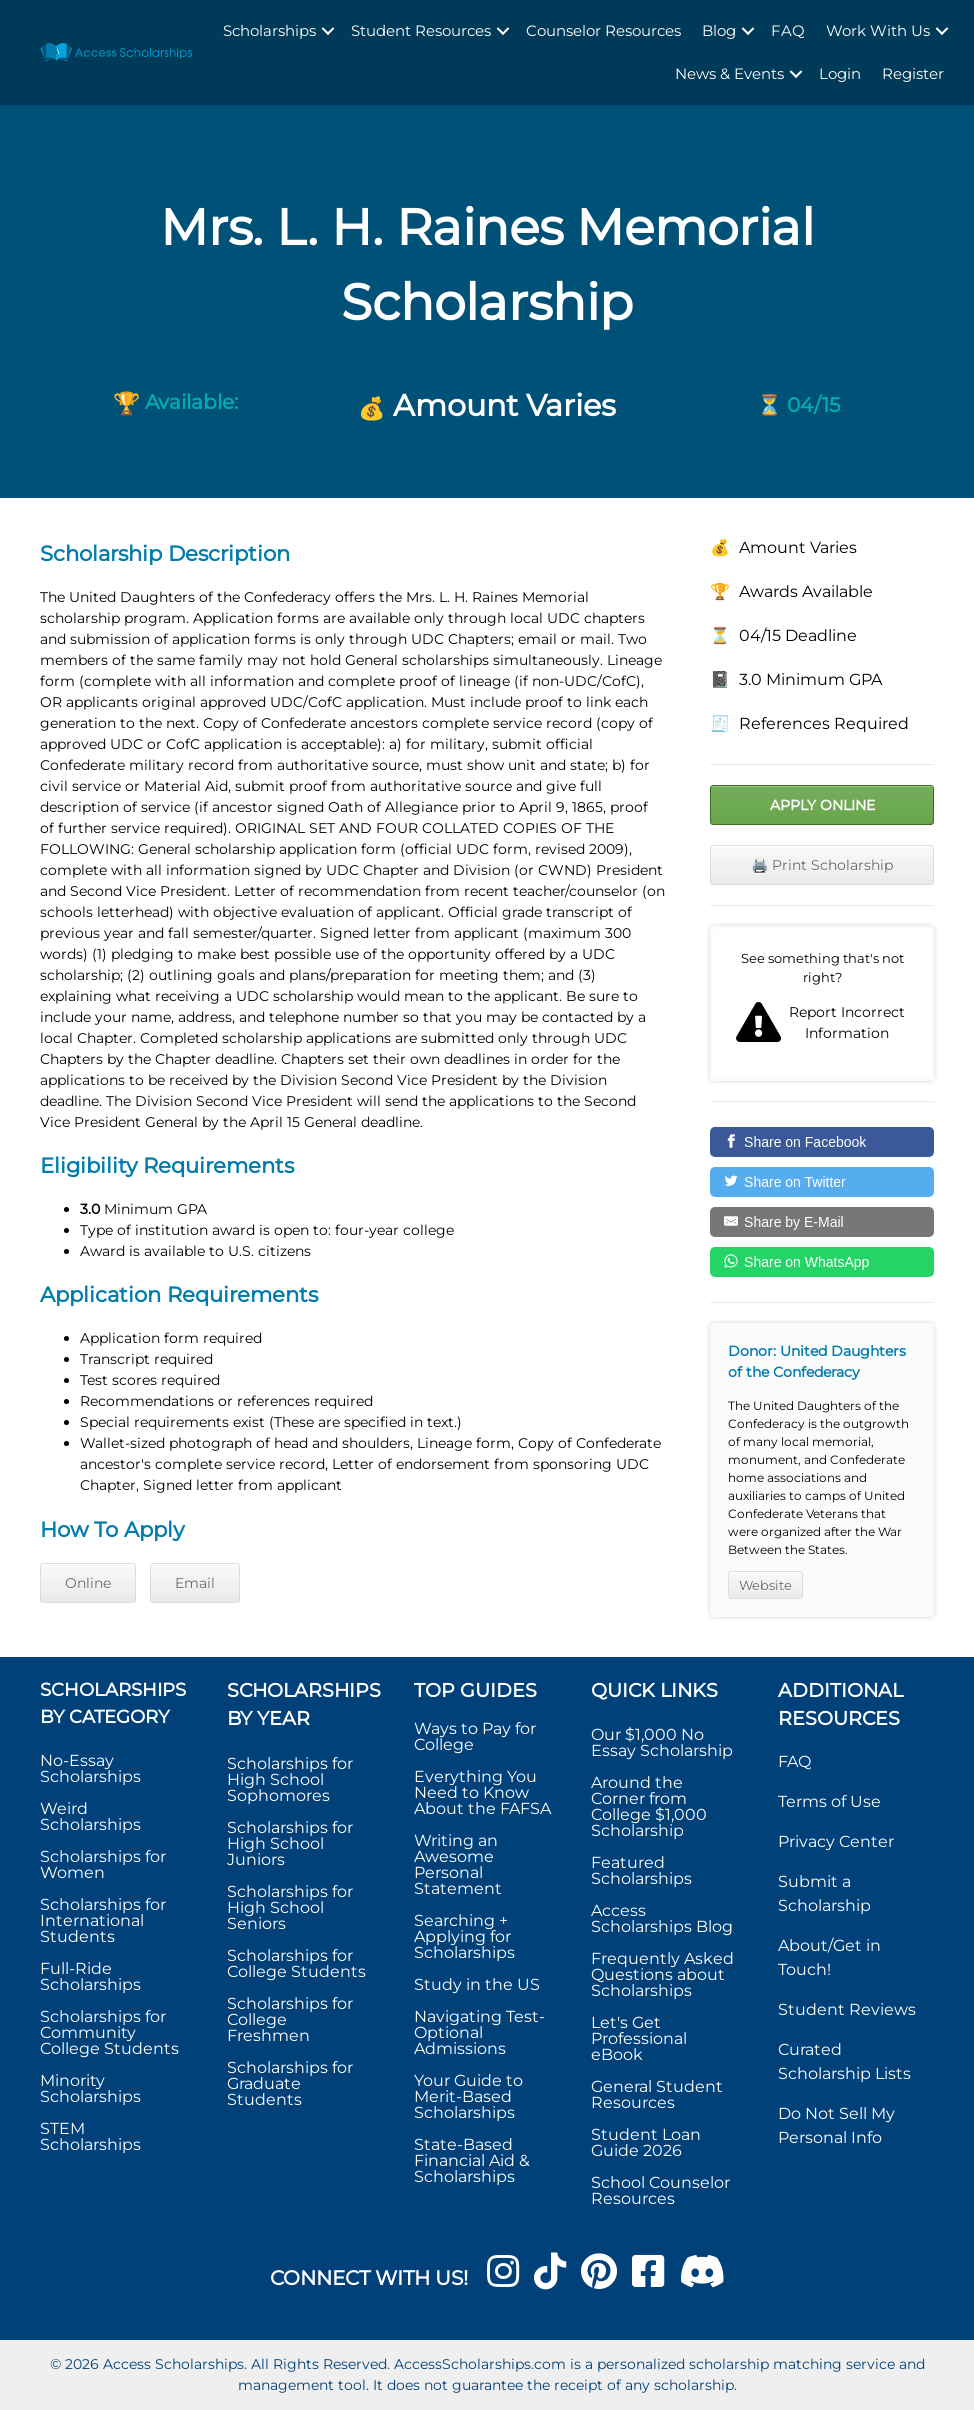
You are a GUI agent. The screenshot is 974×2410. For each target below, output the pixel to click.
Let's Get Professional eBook (639, 2038)
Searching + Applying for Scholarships (464, 1936)
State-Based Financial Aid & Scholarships (472, 2160)
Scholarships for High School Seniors (290, 1907)
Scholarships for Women (103, 1864)
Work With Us (878, 30)
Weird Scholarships (90, 1816)
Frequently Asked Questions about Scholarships (662, 1974)
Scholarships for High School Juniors (290, 1843)
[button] (328, 31)
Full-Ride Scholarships (90, 1976)
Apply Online (822, 805)
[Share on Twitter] (822, 1182)
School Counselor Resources (660, 2190)
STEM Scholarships (90, 2136)
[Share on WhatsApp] (822, 1262)
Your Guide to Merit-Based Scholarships (468, 2096)
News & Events (729, 73)
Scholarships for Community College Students (109, 2032)
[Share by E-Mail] (822, 1222)
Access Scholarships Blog (662, 1918)
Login (840, 73)
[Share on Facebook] (822, 1142)
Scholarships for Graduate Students (290, 2083)
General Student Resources (657, 2094)
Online (88, 1583)
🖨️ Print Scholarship (822, 865)
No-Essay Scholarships (90, 1768)
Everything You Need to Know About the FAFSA (482, 1792)
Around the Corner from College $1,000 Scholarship (649, 1806)
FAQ (788, 30)
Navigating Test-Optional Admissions (479, 2032)
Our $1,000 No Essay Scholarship (662, 1742)
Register (913, 73)
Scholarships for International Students (103, 1920)
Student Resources (421, 30)
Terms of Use (829, 1801)
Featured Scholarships (643, 1870)
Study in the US (477, 1984)
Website (765, 1585)
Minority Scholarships (90, 2088)
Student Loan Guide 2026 (646, 2142)
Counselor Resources (603, 30)
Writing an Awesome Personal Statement (458, 1864)
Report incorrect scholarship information (822, 1003)
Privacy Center (836, 1841)
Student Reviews (847, 2009)
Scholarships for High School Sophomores (290, 1779)
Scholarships (269, 30)
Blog (719, 30)
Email (195, 1583)
